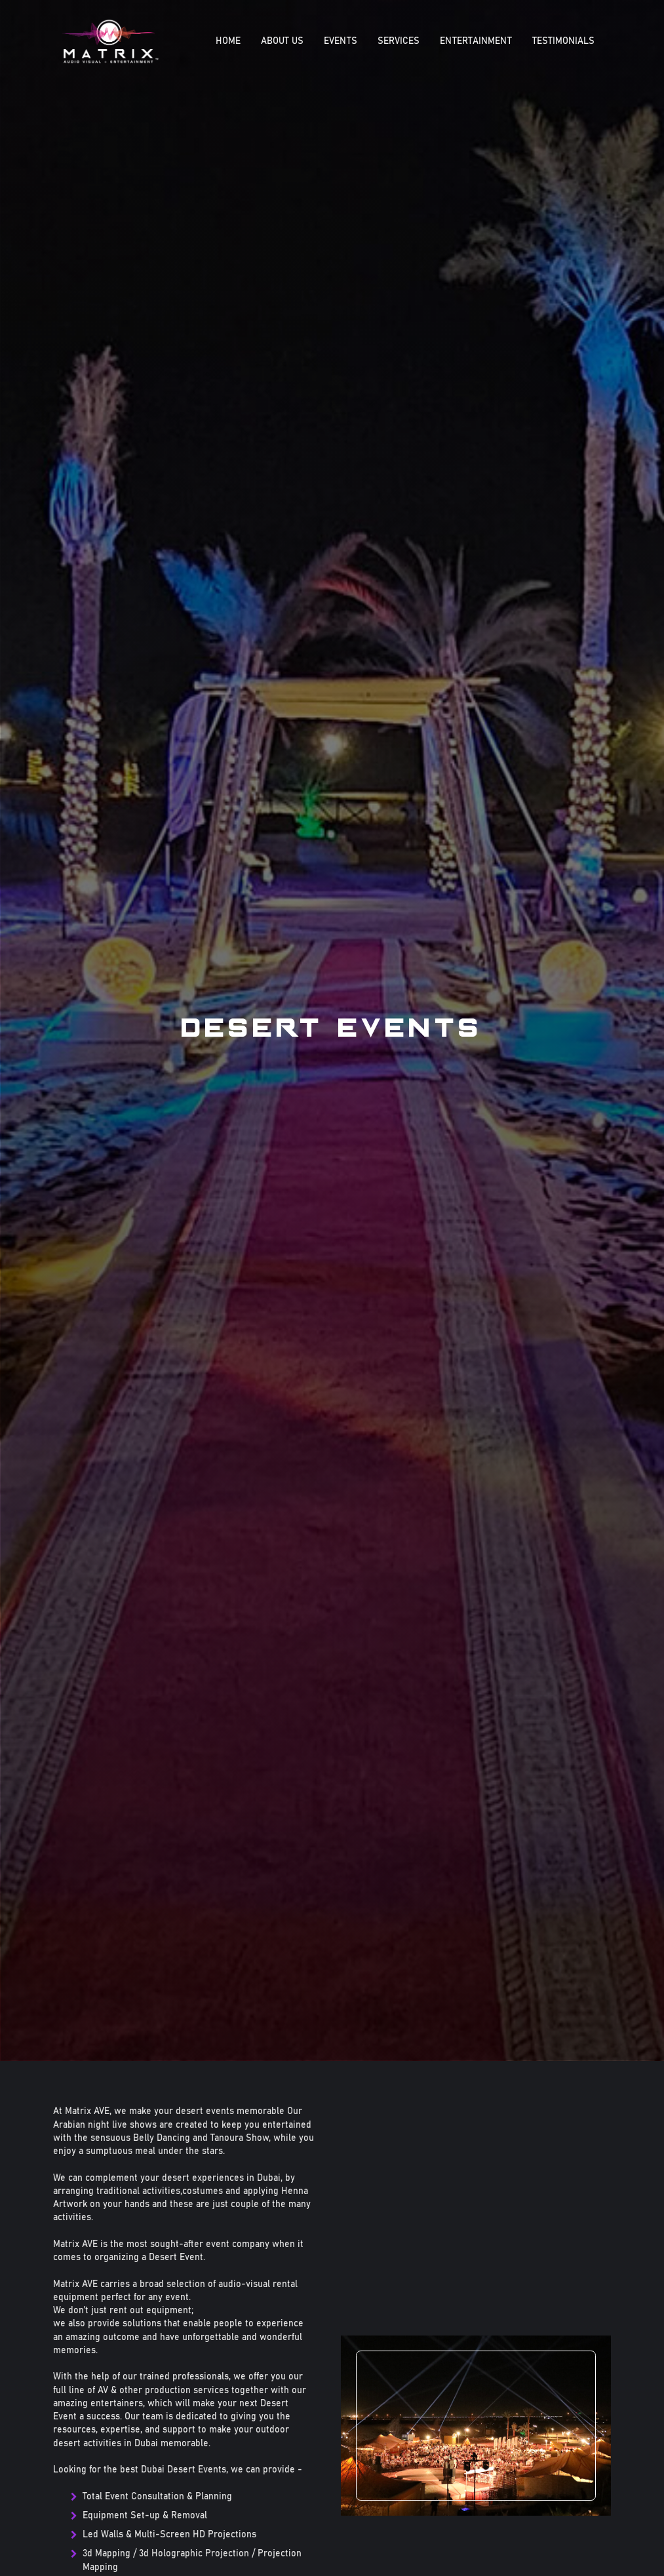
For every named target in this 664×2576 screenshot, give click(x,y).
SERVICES (399, 40)
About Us (282, 40)
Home (228, 40)
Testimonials (563, 40)
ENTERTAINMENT (476, 40)
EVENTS (340, 40)
